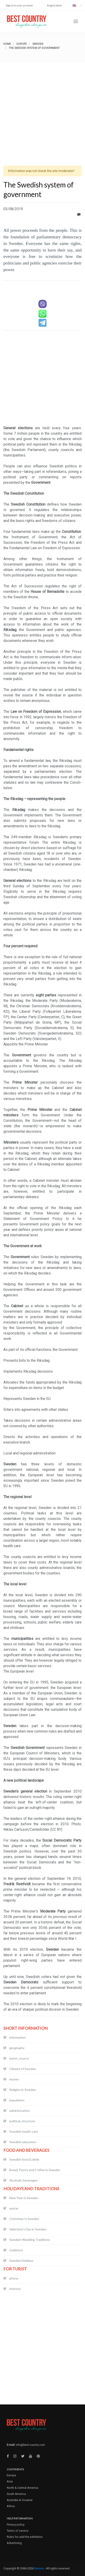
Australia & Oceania (19, 2500)
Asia (10, 2481)
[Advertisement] (42, 106)
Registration (54, 5)
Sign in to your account (19, 5)
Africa (11, 2506)
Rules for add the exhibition (25, 2537)
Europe (22, 43)
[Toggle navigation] (75, 21)
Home (7, 43)
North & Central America (22, 2487)
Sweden (37, 43)
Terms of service (17, 2530)
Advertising (14, 2543)
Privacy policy (15, 2524)
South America (16, 2494)
